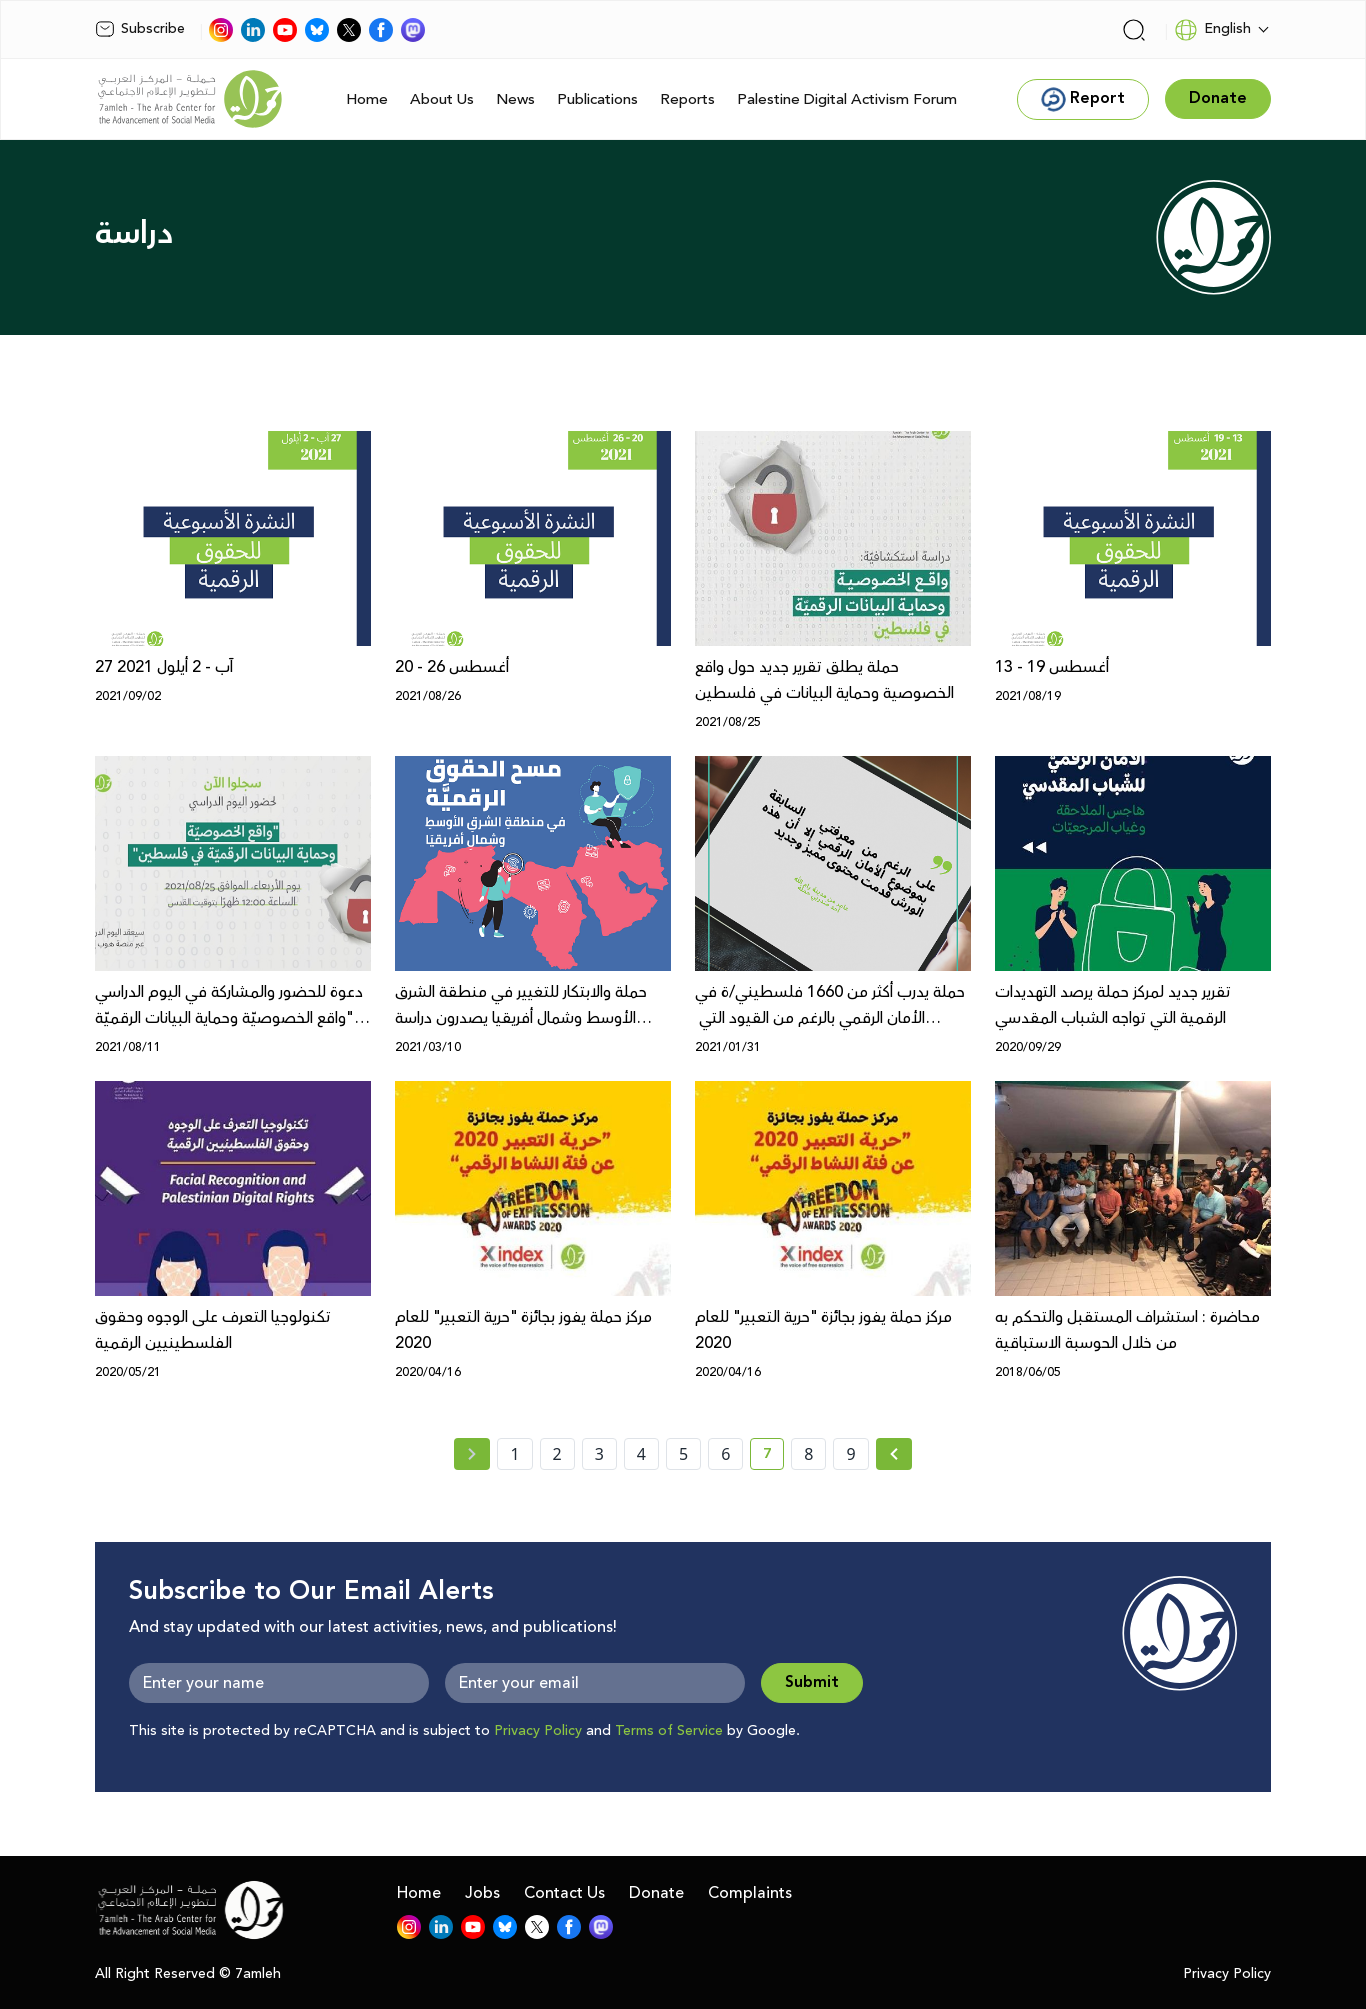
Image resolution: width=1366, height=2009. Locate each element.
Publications (597, 99)
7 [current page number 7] (773, 1457)
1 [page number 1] (514, 1454)
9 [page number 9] (850, 1454)
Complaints (750, 1893)
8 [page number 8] (808, 1454)
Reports (687, 99)
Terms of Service (669, 1731)
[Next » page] (894, 1454)
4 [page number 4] (641, 1454)
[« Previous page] (472, 1454)
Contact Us (564, 1893)
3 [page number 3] (599, 1454)
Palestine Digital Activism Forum (847, 99)
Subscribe (140, 29)
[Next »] (894, 1454)
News (515, 99)
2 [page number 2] (557, 1454)
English (1212, 30)
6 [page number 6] (725, 1454)
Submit (812, 1682)
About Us (442, 99)
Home (367, 99)
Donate (656, 1893)
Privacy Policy (538, 1731)
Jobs (482, 1893)
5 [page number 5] (683, 1454)
